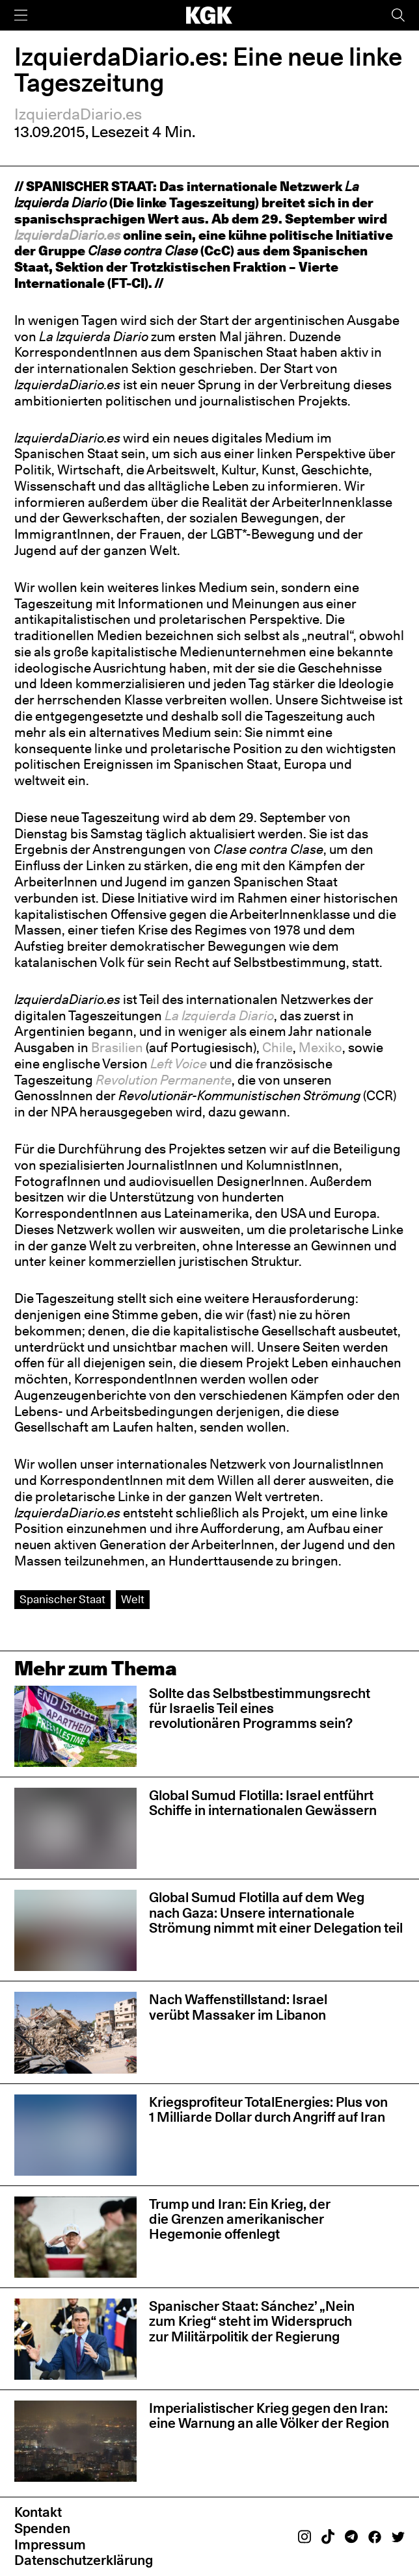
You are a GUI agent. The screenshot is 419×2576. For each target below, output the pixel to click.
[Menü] (20, 15)
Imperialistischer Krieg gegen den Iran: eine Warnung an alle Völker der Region (269, 2415)
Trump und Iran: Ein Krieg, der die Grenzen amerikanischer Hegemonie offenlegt (240, 2219)
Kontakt (38, 2512)
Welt (132, 1599)
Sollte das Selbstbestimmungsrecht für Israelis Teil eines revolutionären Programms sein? (259, 1708)
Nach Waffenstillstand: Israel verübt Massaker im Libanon (238, 2006)
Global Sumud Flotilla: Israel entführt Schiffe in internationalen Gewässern (263, 1802)
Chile (277, 1047)
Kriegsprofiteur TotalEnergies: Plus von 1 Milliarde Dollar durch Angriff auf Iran (268, 2109)
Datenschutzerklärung (83, 2560)
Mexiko (320, 1047)
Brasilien (117, 1047)
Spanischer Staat (62, 1599)
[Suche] (398, 15)
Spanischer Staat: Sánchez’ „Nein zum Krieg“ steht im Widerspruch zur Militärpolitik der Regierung (252, 2321)
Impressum (50, 2544)
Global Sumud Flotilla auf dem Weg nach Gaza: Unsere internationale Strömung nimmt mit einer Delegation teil (276, 1912)
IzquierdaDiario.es (78, 114)
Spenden (42, 2528)
